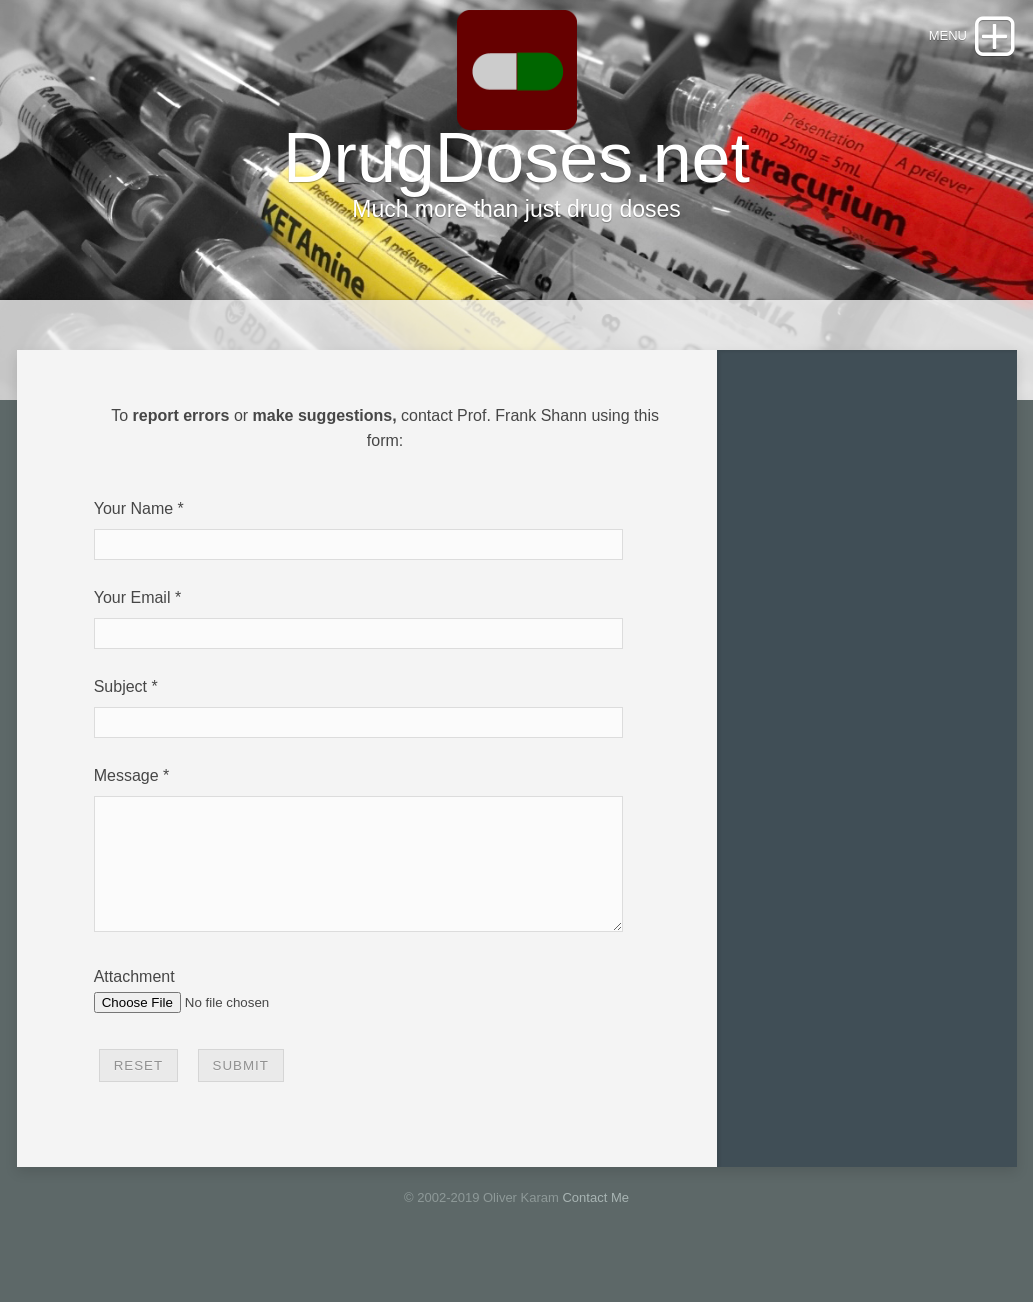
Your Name (133, 508)
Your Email (132, 597)
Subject (120, 686)
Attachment (134, 1000)
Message (126, 775)
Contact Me (595, 1221)
